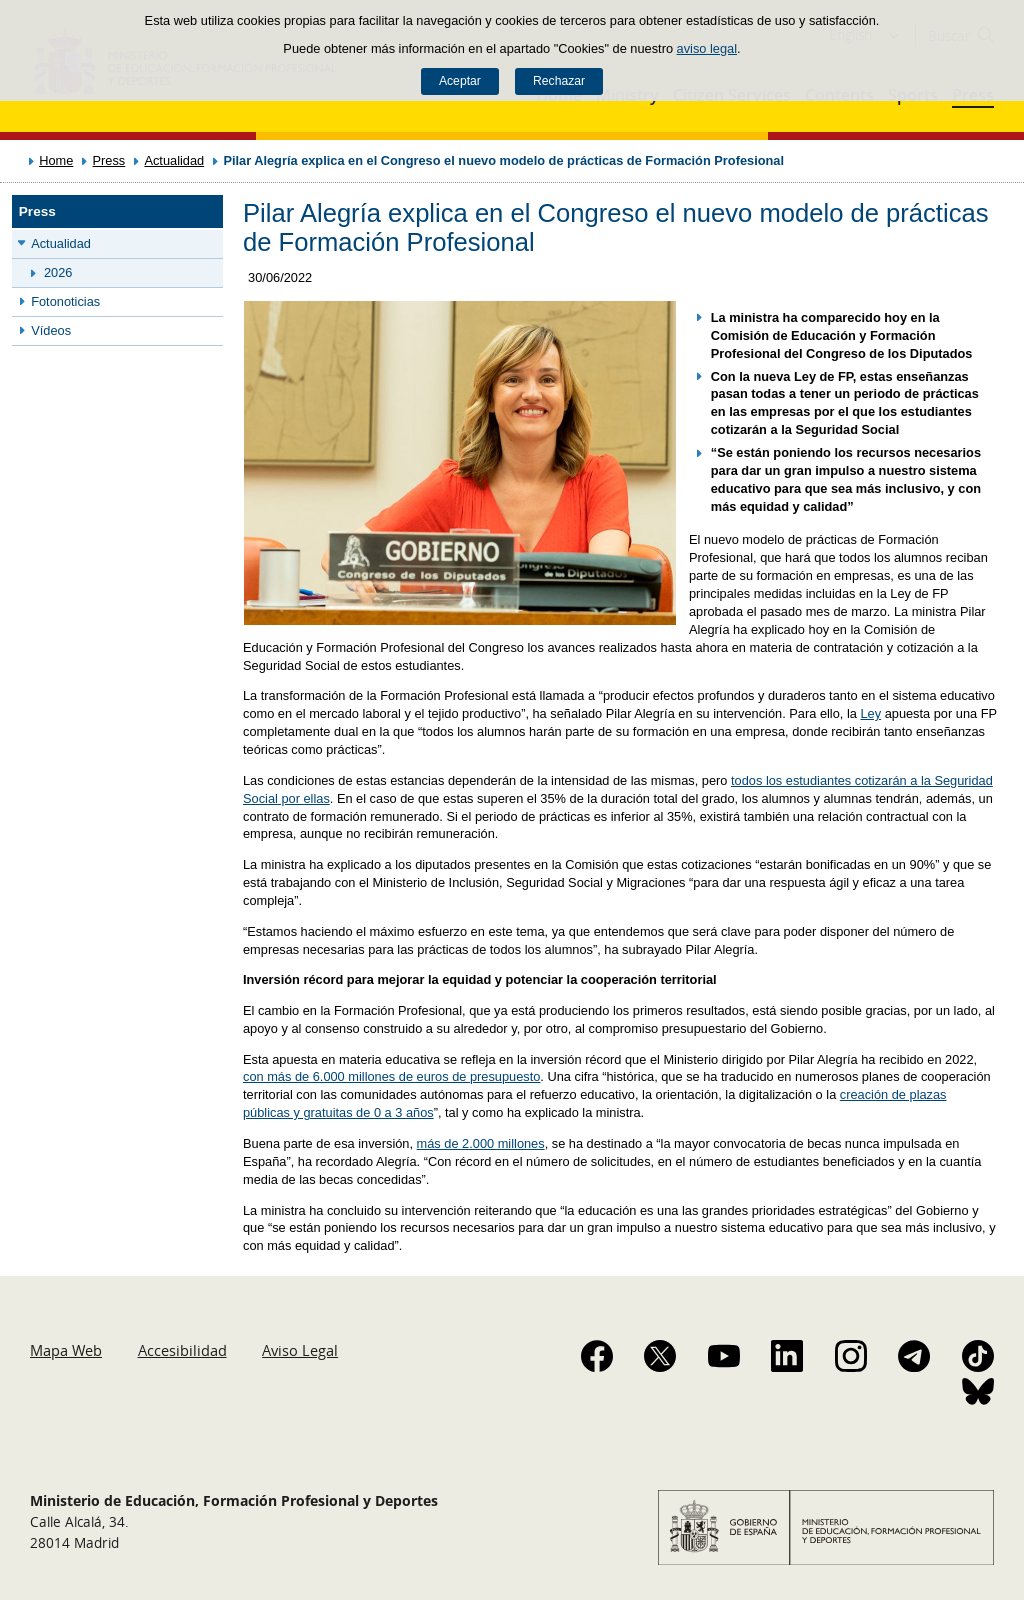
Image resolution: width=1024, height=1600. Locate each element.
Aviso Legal (300, 1350)
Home (56, 160)
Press (109, 160)
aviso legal (707, 48)
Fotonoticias (65, 301)
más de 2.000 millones (481, 1143)
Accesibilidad (182, 1350)
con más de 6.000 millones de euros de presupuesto (391, 1076)
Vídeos (51, 330)
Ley (870, 713)
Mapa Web (66, 1350)
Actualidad (174, 160)
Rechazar (559, 81)
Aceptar (460, 81)
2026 (58, 272)
